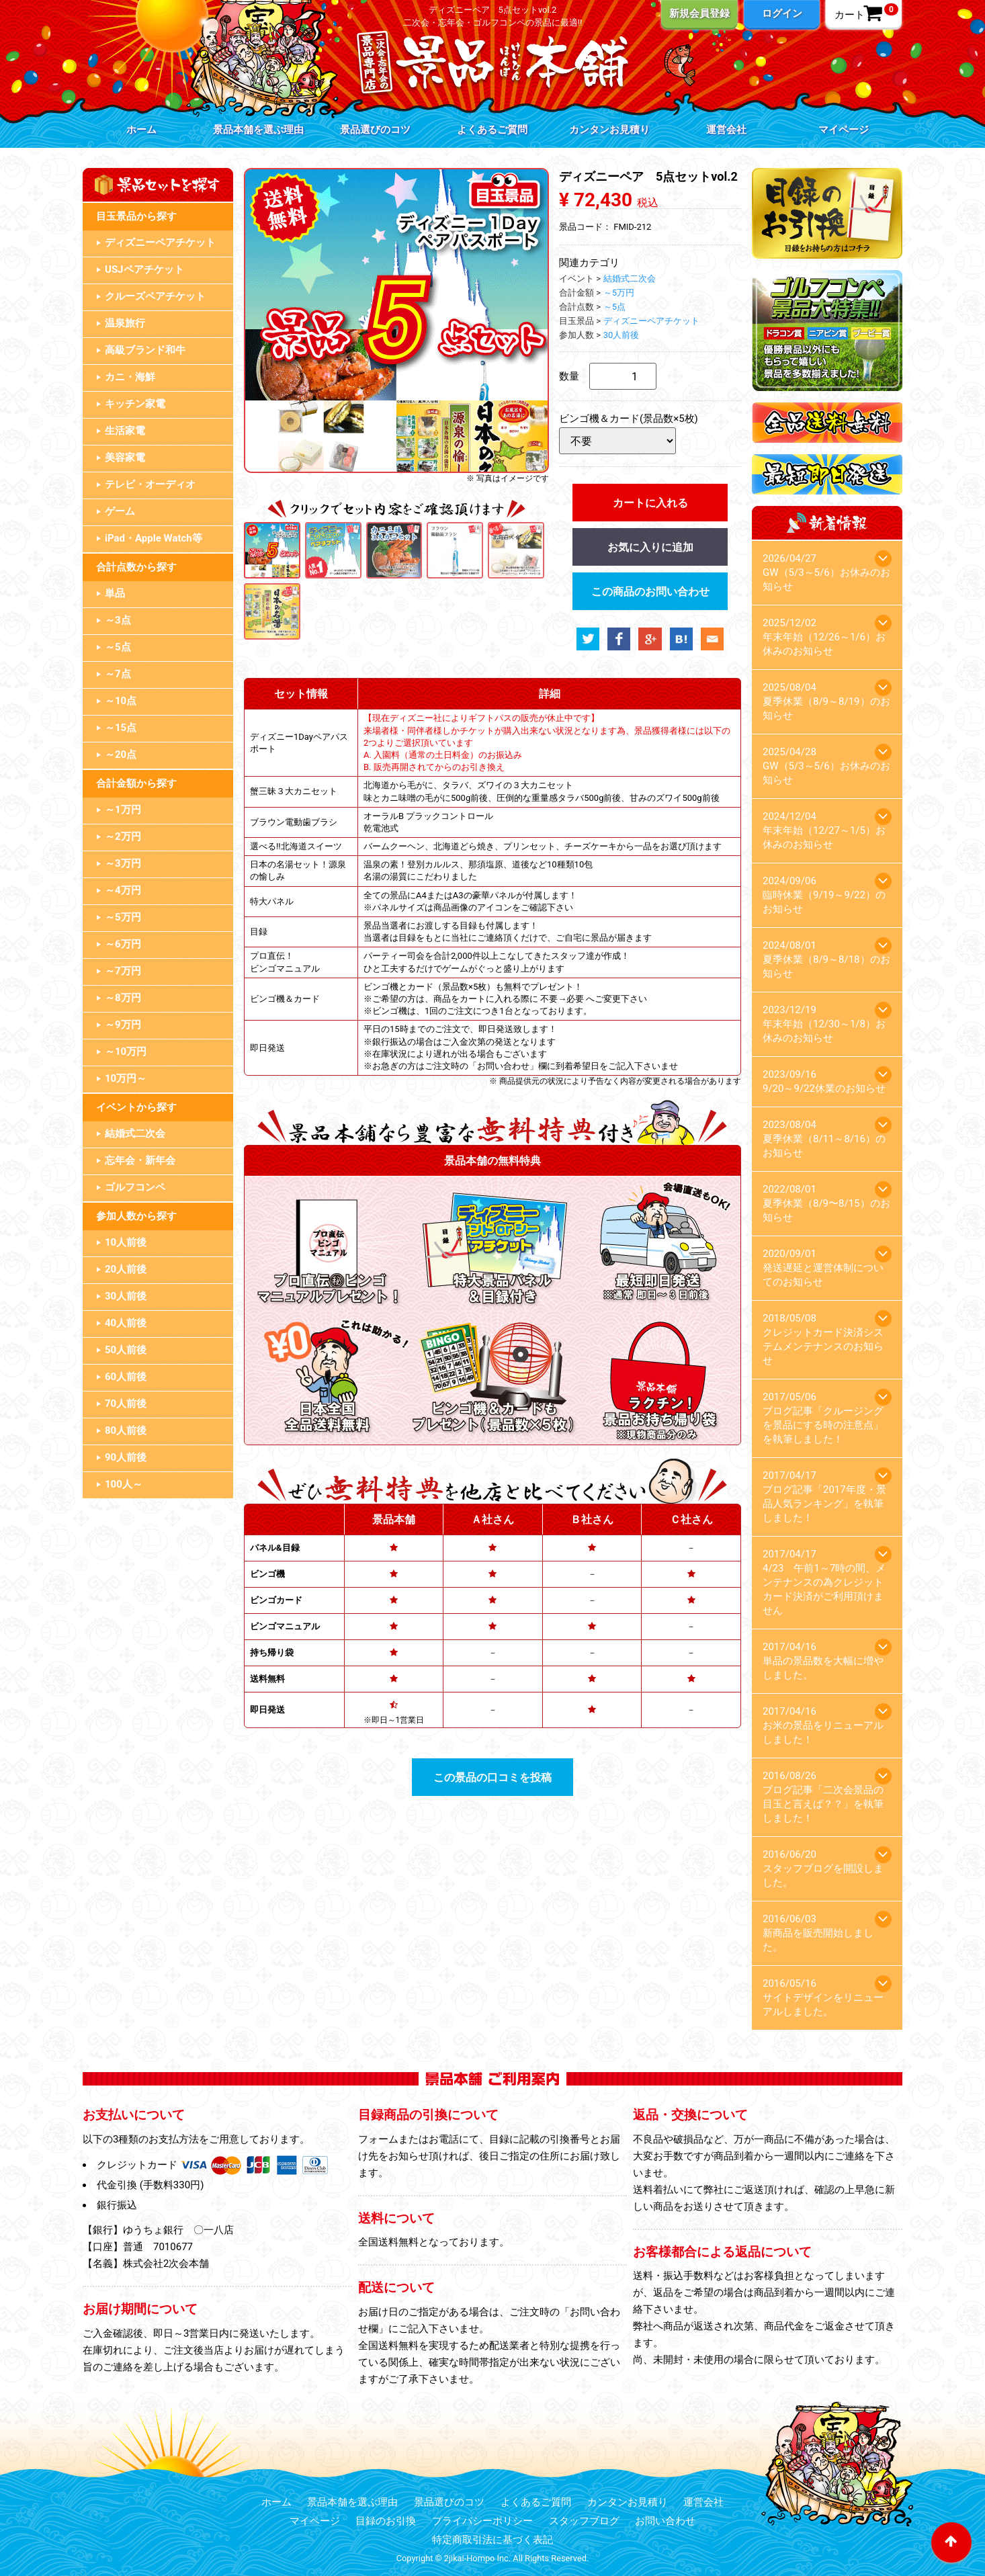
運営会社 (726, 130)
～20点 (120, 754)
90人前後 (125, 1457)
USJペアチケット (144, 269)
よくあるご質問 (492, 130)
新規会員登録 (699, 13)
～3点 (118, 620)
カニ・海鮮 (130, 377)
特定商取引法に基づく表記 (492, 2540)
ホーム (141, 130)
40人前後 (125, 1323)
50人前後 (125, 1350)
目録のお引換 (385, 2521)
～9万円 (123, 1025)
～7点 (118, 674)
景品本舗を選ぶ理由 (258, 130)
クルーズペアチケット (155, 296)
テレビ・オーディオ (150, 484)
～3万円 (123, 863)
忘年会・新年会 (140, 1160)
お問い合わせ (665, 2521)
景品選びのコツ (375, 130)
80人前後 (125, 1430)
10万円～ (125, 1078)
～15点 (120, 728)
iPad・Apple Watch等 (153, 538)
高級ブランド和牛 (145, 350)
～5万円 (123, 917)
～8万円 (123, 998)
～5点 (118, 647)
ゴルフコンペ (135, 1187)
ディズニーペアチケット (160, 243)
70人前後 (125, 1404)
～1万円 (123, 810)
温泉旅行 (125, 323)
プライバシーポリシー (482, 2521)
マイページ (843, 130)
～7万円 (123, 971)
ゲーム (120, 511)
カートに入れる (650, 503)
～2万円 (123, 836)
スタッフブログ (584, 2521)
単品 (115, 593)
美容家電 (125, 458)
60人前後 (125, 1377)
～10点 (120, 701)
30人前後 (125, 1296)
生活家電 (125, 431)
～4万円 (123, 890)
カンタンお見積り (609, 130)
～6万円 (123, 944)
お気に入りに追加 (650, 547)
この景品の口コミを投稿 (492, 1777)
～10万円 (125, 1051)
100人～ (123, 1484)
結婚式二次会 (135, 1133)
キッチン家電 (135, 404)
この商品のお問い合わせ (650, 591)
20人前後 (125, 1269)
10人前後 (125, 1242)
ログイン (782, 13)
